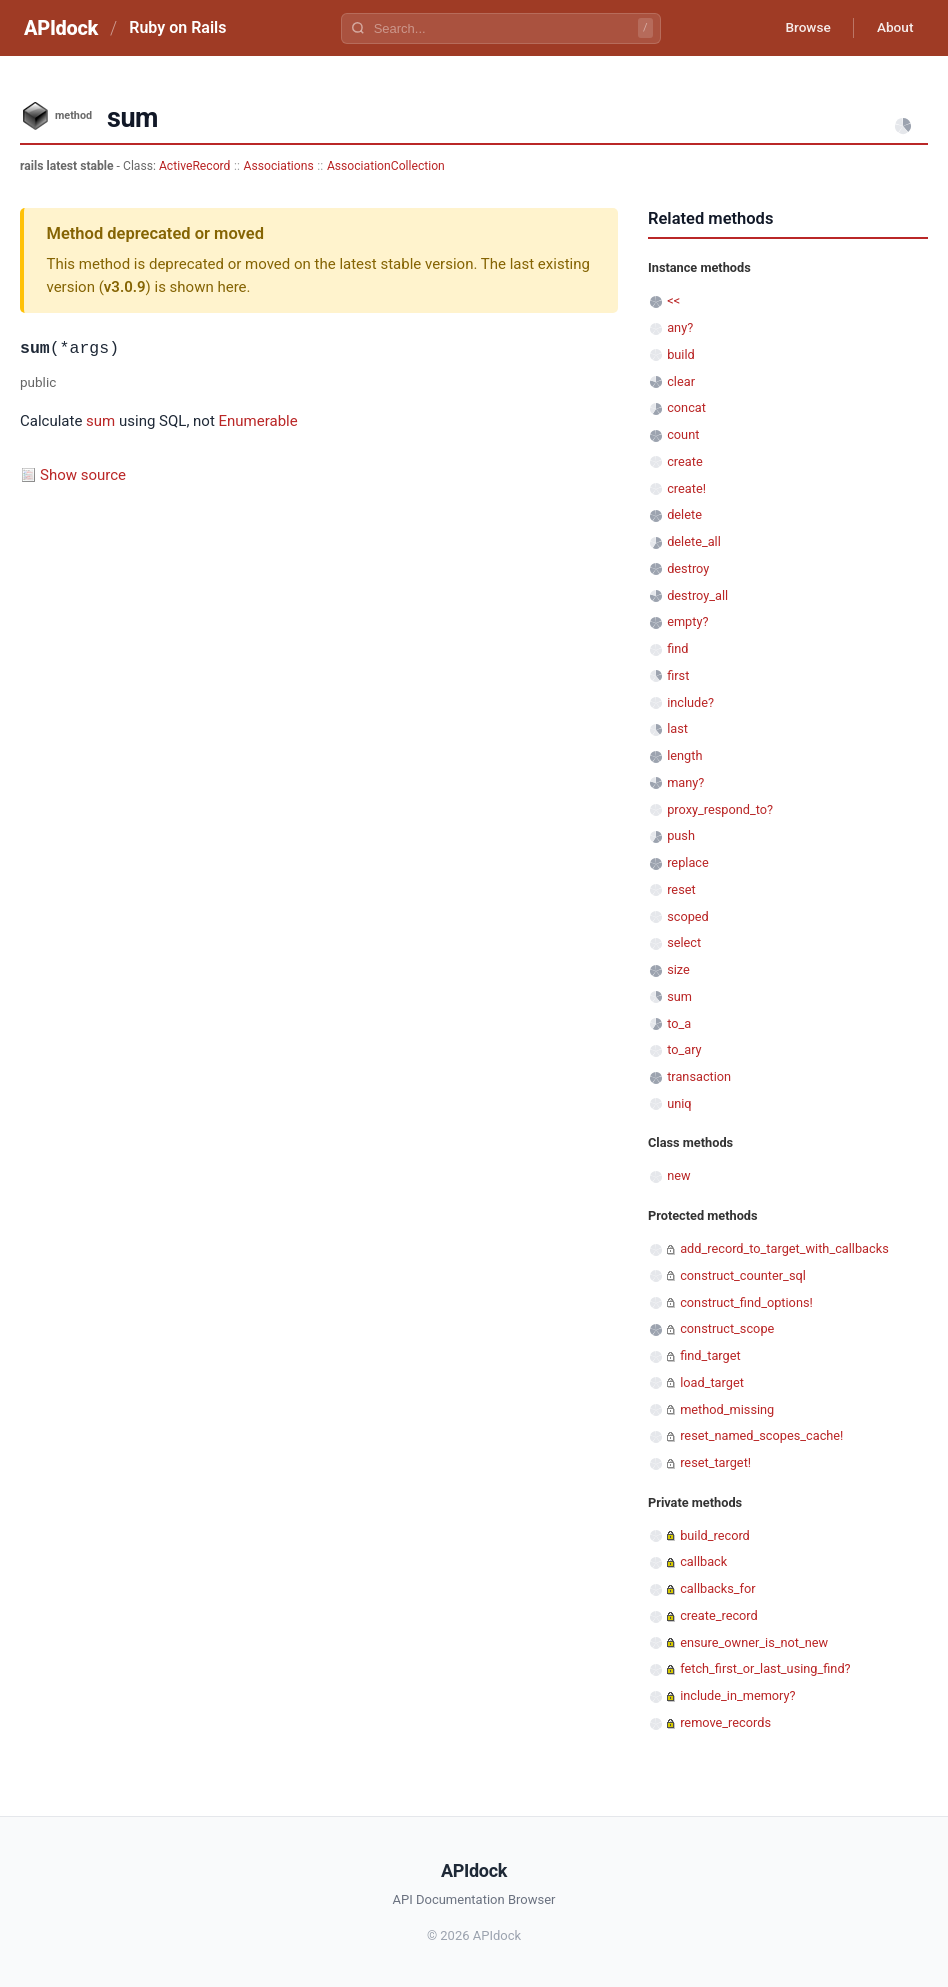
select (684, 942)
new (678, 1175)
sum (100, 421)
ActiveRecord (195, 166)
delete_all (694, 541)
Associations (279, 166)
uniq (679, 1103)
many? (685, 782)
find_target (710, 1355)
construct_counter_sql (743, 1275)
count (683, 434)
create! (686, 488)
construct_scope (727, 1328)
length (684, 755)
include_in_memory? (737, 1695)
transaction (699, 1076)
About (893, 28)
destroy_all (697, 595)
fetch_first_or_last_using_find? (765, 1668)
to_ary (684, 1049)
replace (688, 862)
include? (690, 702)
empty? (687, 621)
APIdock (61, 28)
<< (673, 300)
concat (686, 407)
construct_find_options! (746, 1302)
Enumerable (258, 421)
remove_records (725, 1722)
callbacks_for (717, 1588)
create (685, 461)
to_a (679, 1023)
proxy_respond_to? (720, 809)
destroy (688, 568)
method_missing (727, 1409)
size (678, 969)
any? (680, 327)
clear (681, 381)
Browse (802, 28)
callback (703, 1561)
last (677, 728)
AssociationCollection (386, 166)
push (681, 835)
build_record (715, 1535)
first (678, 675)
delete (684, 514)
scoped (688, 916)
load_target (712, 1382)
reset (681, 889)
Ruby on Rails (177, 27)
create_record (719, 1615)
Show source (83, 475)
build (681, 354)
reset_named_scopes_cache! (761, 1435)
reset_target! (715, 1462)
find (677, 648)
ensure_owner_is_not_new (754, 1642)
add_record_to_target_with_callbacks (784, 1248)
